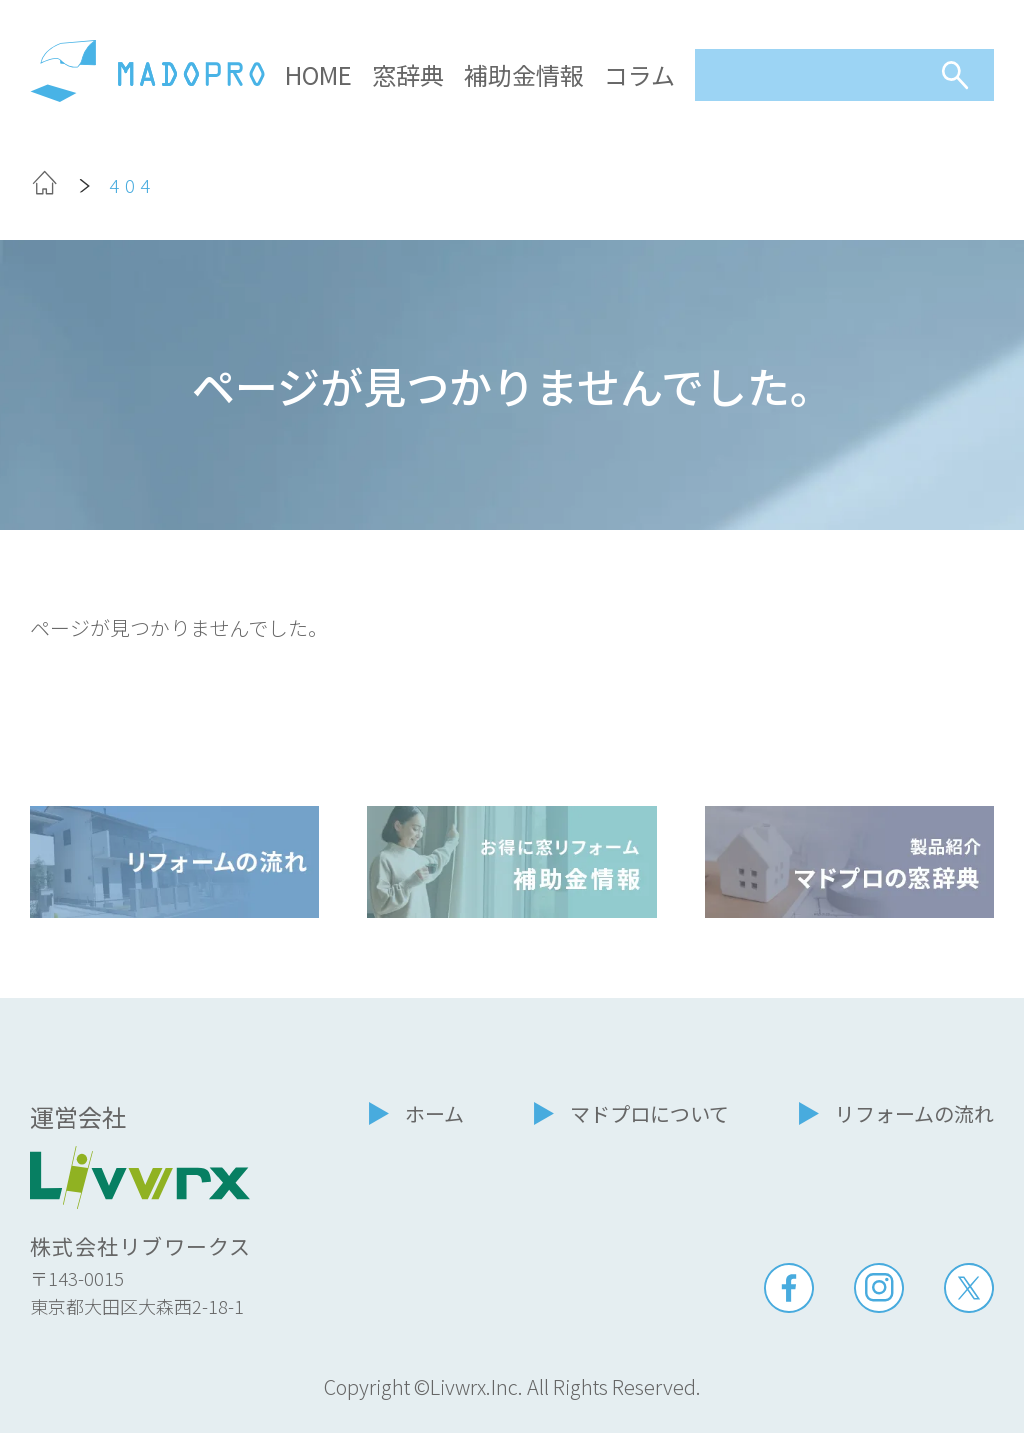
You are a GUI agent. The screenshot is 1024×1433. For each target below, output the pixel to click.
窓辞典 (408, 74)
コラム (639, 74)
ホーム (434, 1113)
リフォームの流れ (914, 1113)
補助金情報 (524, 74)
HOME (318, 74)
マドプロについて (649, 1113)
